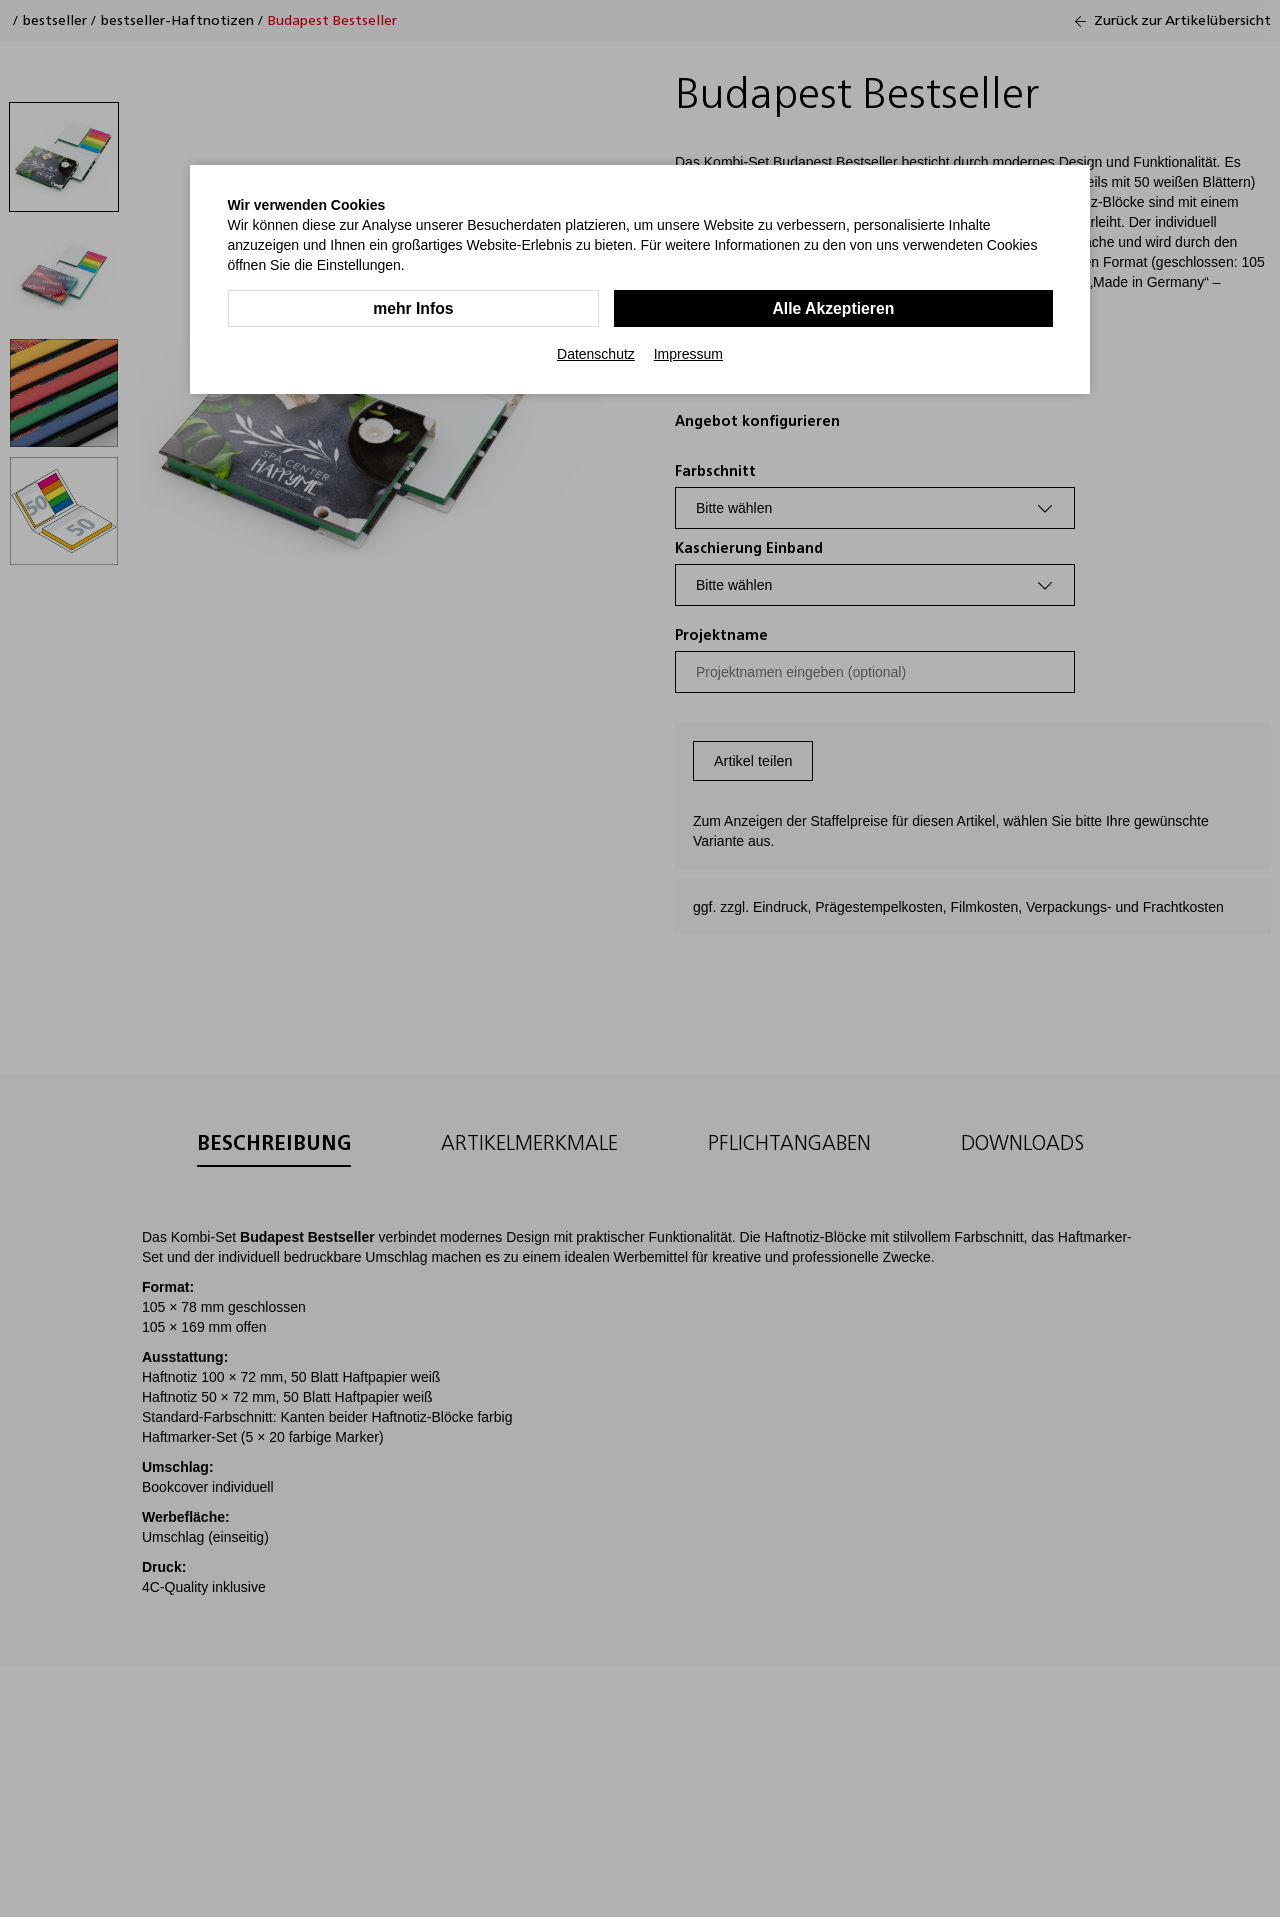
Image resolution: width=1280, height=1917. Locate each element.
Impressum (688, 354)
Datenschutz (596, 354)
